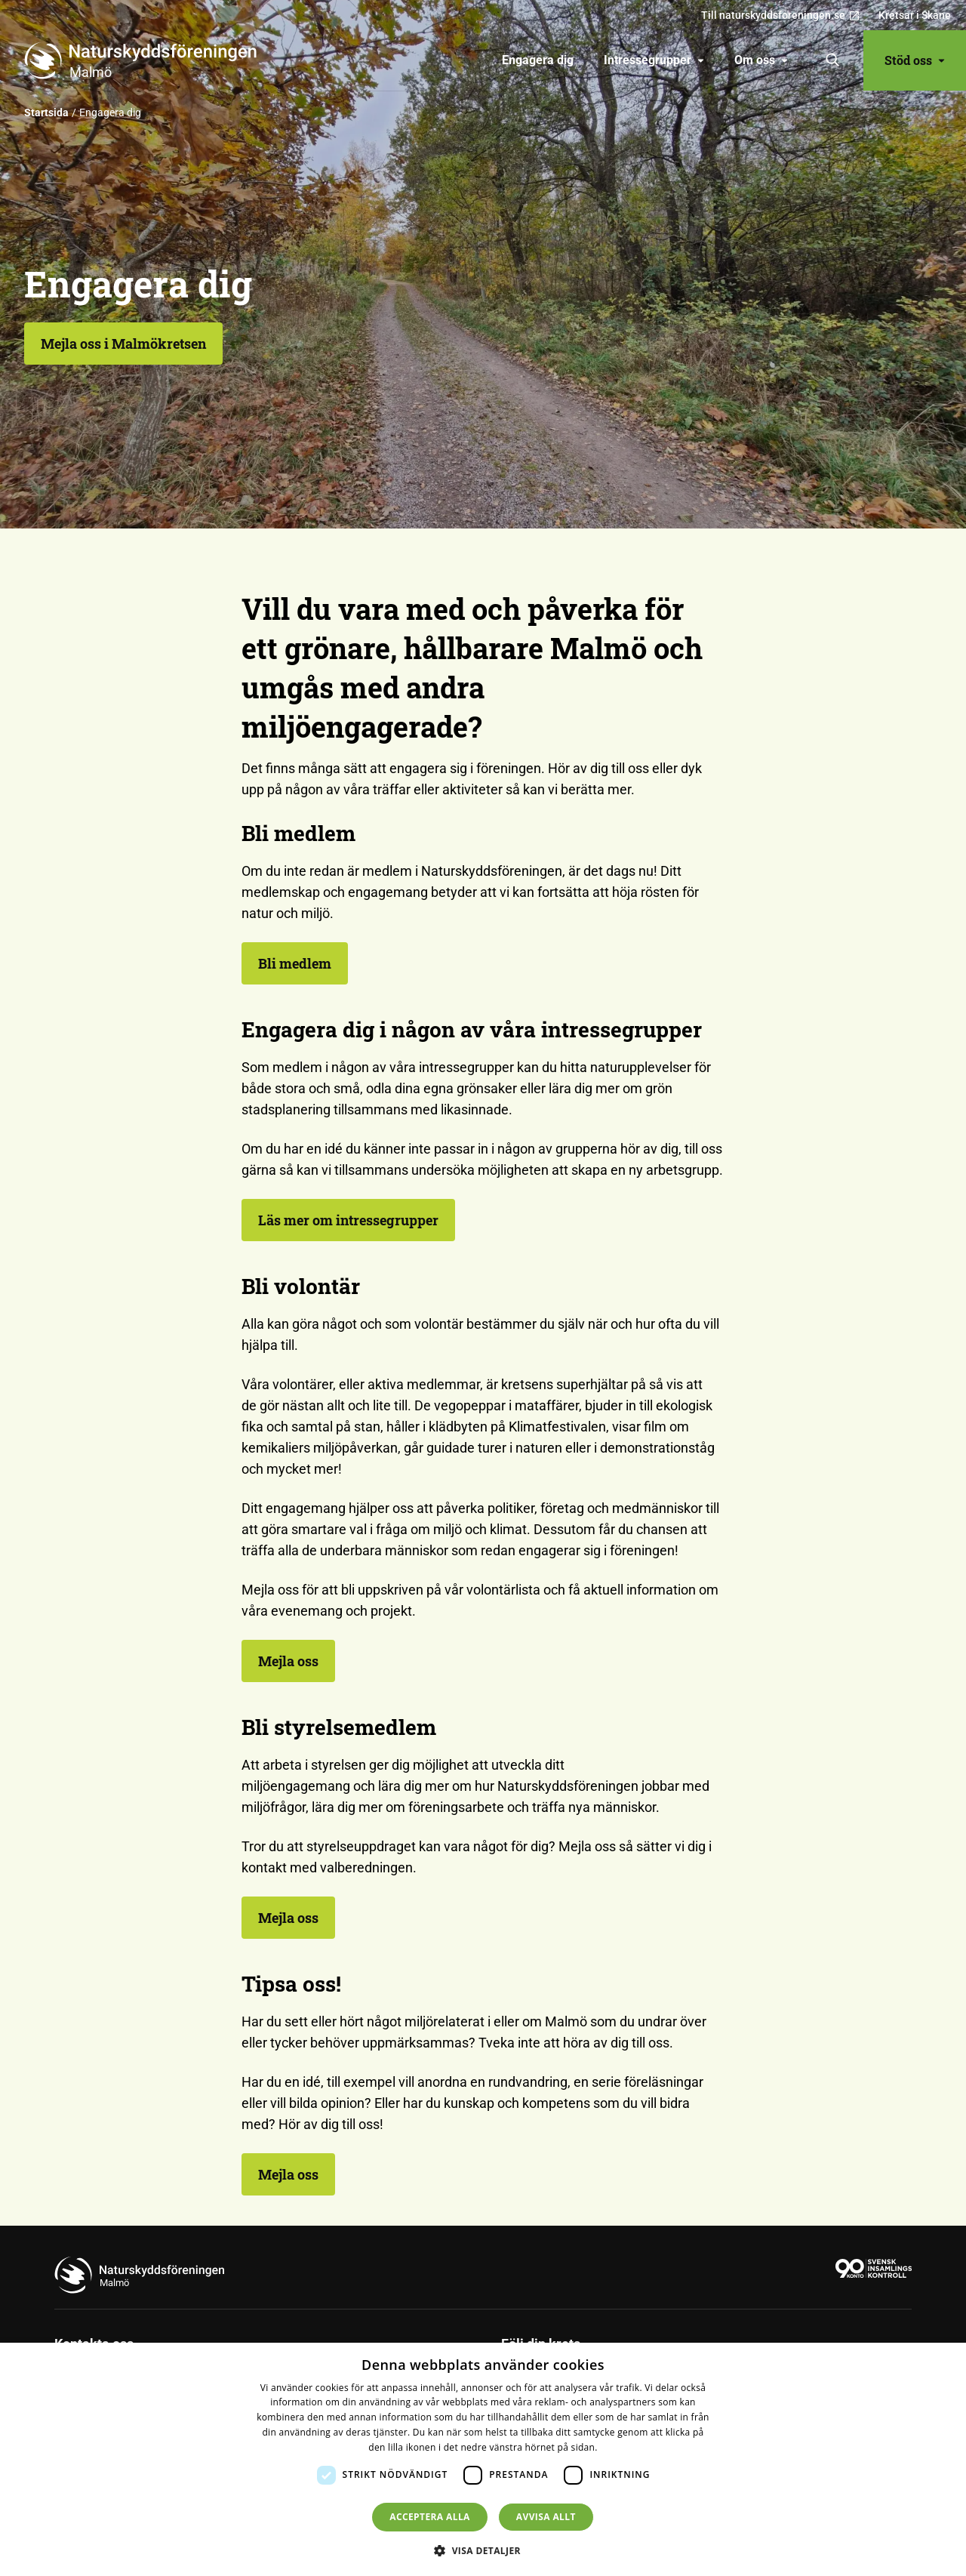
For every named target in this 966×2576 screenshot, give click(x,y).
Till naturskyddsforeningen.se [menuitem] (780, 15)
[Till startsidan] (146, 60)
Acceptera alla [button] (429, 2516)
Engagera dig (538, 60)
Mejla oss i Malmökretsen (123, 343)
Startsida (46, 112)
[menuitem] (538, 60)
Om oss (761, 60)
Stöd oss (914, 60)
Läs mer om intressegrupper (348, 1220)
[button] (483, 2550)
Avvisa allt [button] (546, 2516)
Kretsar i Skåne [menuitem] (914, 15)
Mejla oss (288, 1661)
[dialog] (483, 2459)
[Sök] (833, 60)
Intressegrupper (654, 60)
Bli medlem (294, 963)
